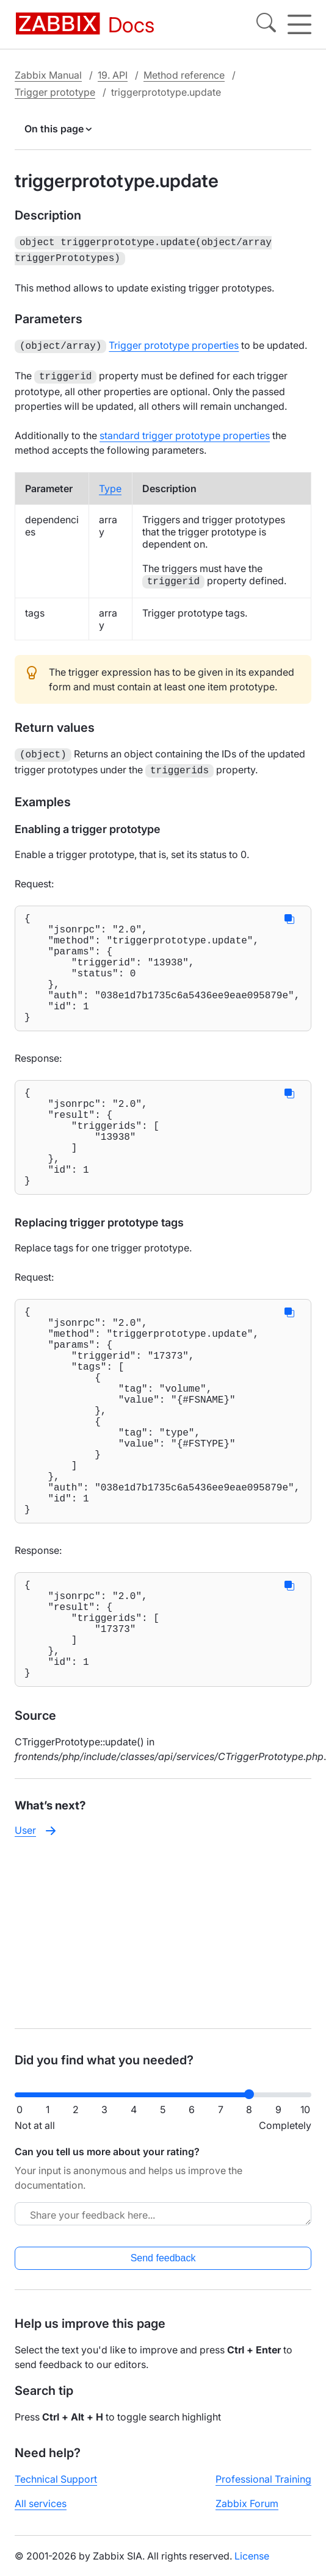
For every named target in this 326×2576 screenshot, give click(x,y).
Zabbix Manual (48, 75)
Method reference (184, 75)
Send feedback (163, 2258)
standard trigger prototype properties (185, 430)
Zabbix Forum (247, 2503)
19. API (113, 75)
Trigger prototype (55, 92)
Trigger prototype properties (174, 343)
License (251, 2556)
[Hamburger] (299, 24)
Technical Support (56, 2479)
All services (41, 2503)
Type (110, 484)
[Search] (266, 24)
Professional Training (263, 2479)
